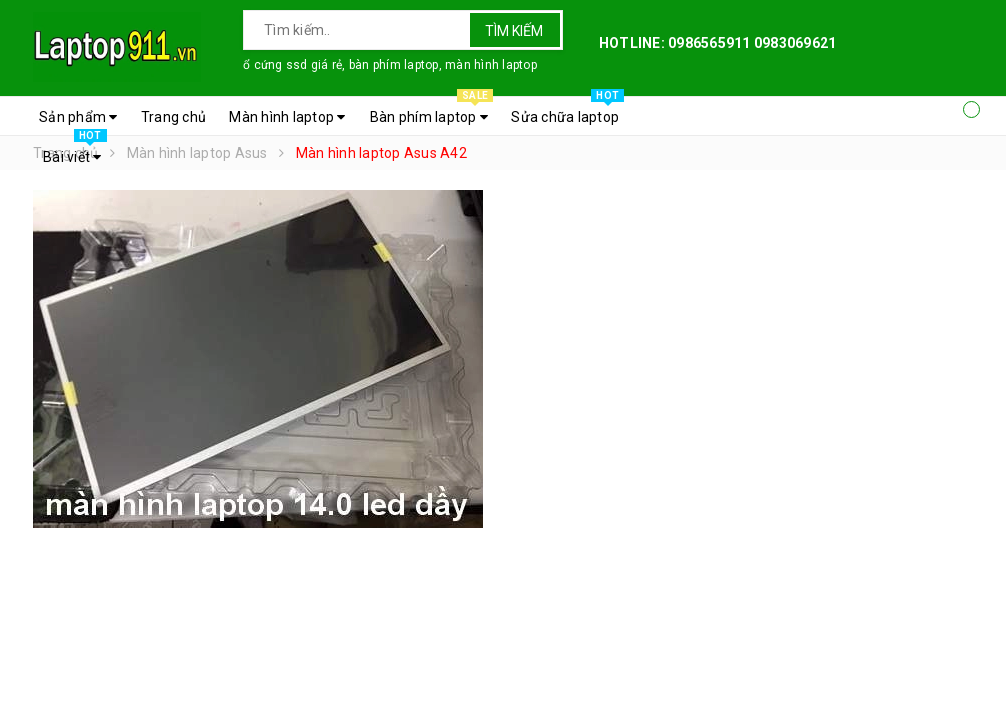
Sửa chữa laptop (567, 112)
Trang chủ (173, 117)
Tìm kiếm (514, 31)
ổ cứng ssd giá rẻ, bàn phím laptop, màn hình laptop (390, 65)
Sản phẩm (78, 117)
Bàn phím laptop (431, 112)
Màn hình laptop (287, 117)
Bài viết (75, 152)
